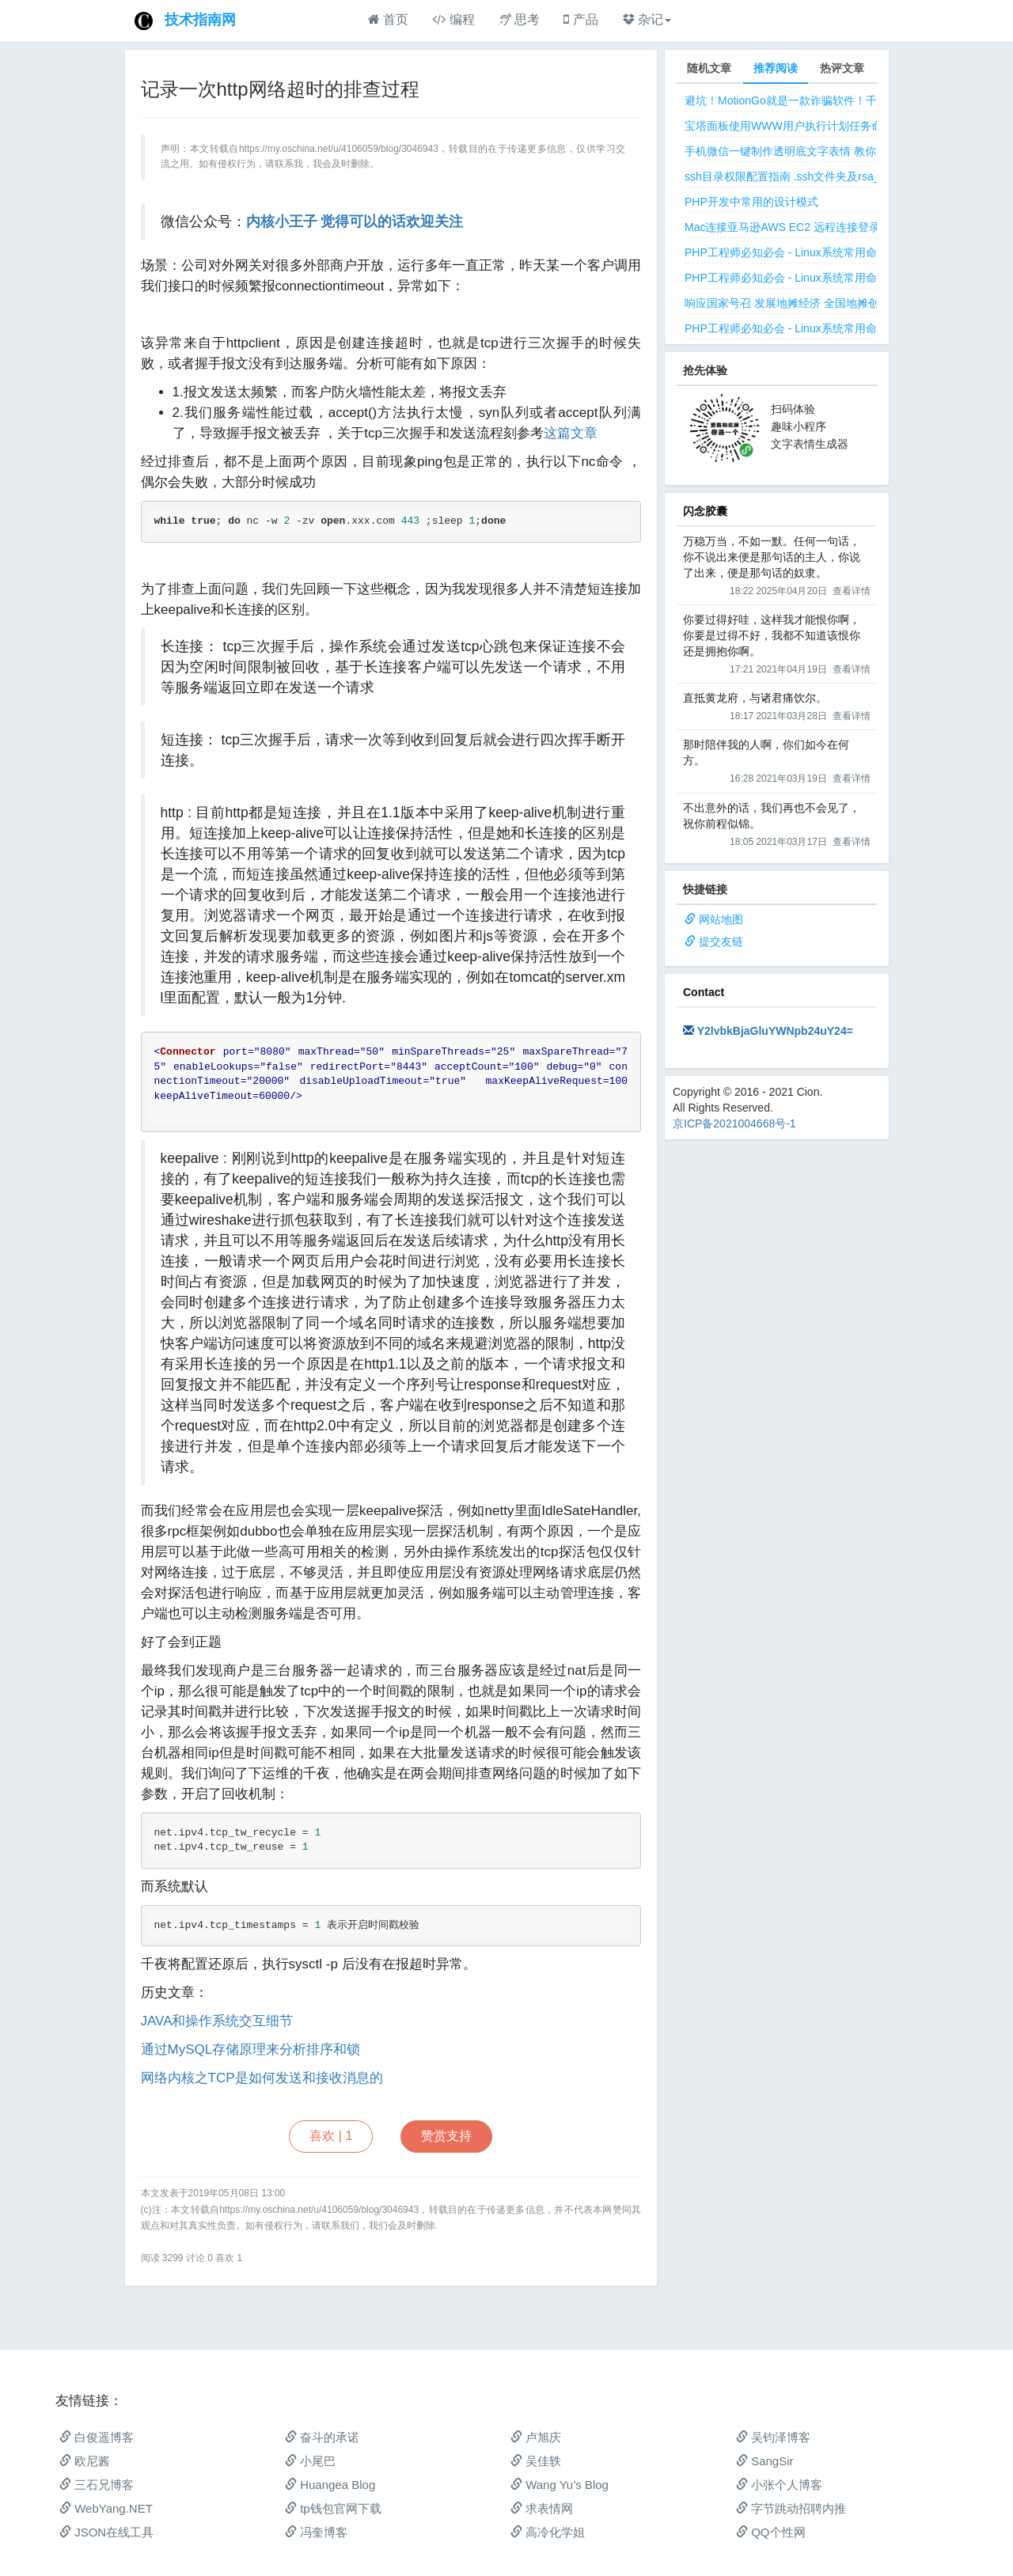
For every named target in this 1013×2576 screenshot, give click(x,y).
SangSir (765, 2461)
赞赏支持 (446, 2135)
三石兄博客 (96, 2484)
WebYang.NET (106, 2508)
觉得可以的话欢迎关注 (392, 221)
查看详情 (852, 591)
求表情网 (541, 2508)
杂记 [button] (646, 19)
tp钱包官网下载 (333, 2508)
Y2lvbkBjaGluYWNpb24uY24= (775, 1031)
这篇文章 (571, 433)
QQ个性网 (771, 2532)
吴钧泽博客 (773, 2437)
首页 (388, 19)
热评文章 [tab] (842, 68)
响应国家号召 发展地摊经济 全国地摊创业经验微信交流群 (826, 303)
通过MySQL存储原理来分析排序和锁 (251, 2049)
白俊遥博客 (96, 2437)
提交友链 (721, 941)
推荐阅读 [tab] (775, 68)
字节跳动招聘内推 (791, 2508)
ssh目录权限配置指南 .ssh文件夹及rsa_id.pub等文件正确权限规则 (847, 176)
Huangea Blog (330, 2484)
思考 (519, 19)
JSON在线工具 (106, 2532)
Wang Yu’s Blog (559, 2484)
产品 (580, 19)
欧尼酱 (84, 2461)
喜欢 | (330, 2135)
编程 (453, 19)
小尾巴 (310, 2461)
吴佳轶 (535, 2461)
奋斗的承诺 (322, 2437)
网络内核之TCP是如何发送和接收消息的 (262, 2077)
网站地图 (721, 919)
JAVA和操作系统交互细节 (217, 2021)
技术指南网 (200, 20)
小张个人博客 (779, 2484)
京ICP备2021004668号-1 (734, 1123)
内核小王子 (281, 221)
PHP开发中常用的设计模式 (751, 201)
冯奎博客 (316, 2532)
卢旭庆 (535, 2437)
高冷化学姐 (547, 2532)
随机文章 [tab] (709, 68)
